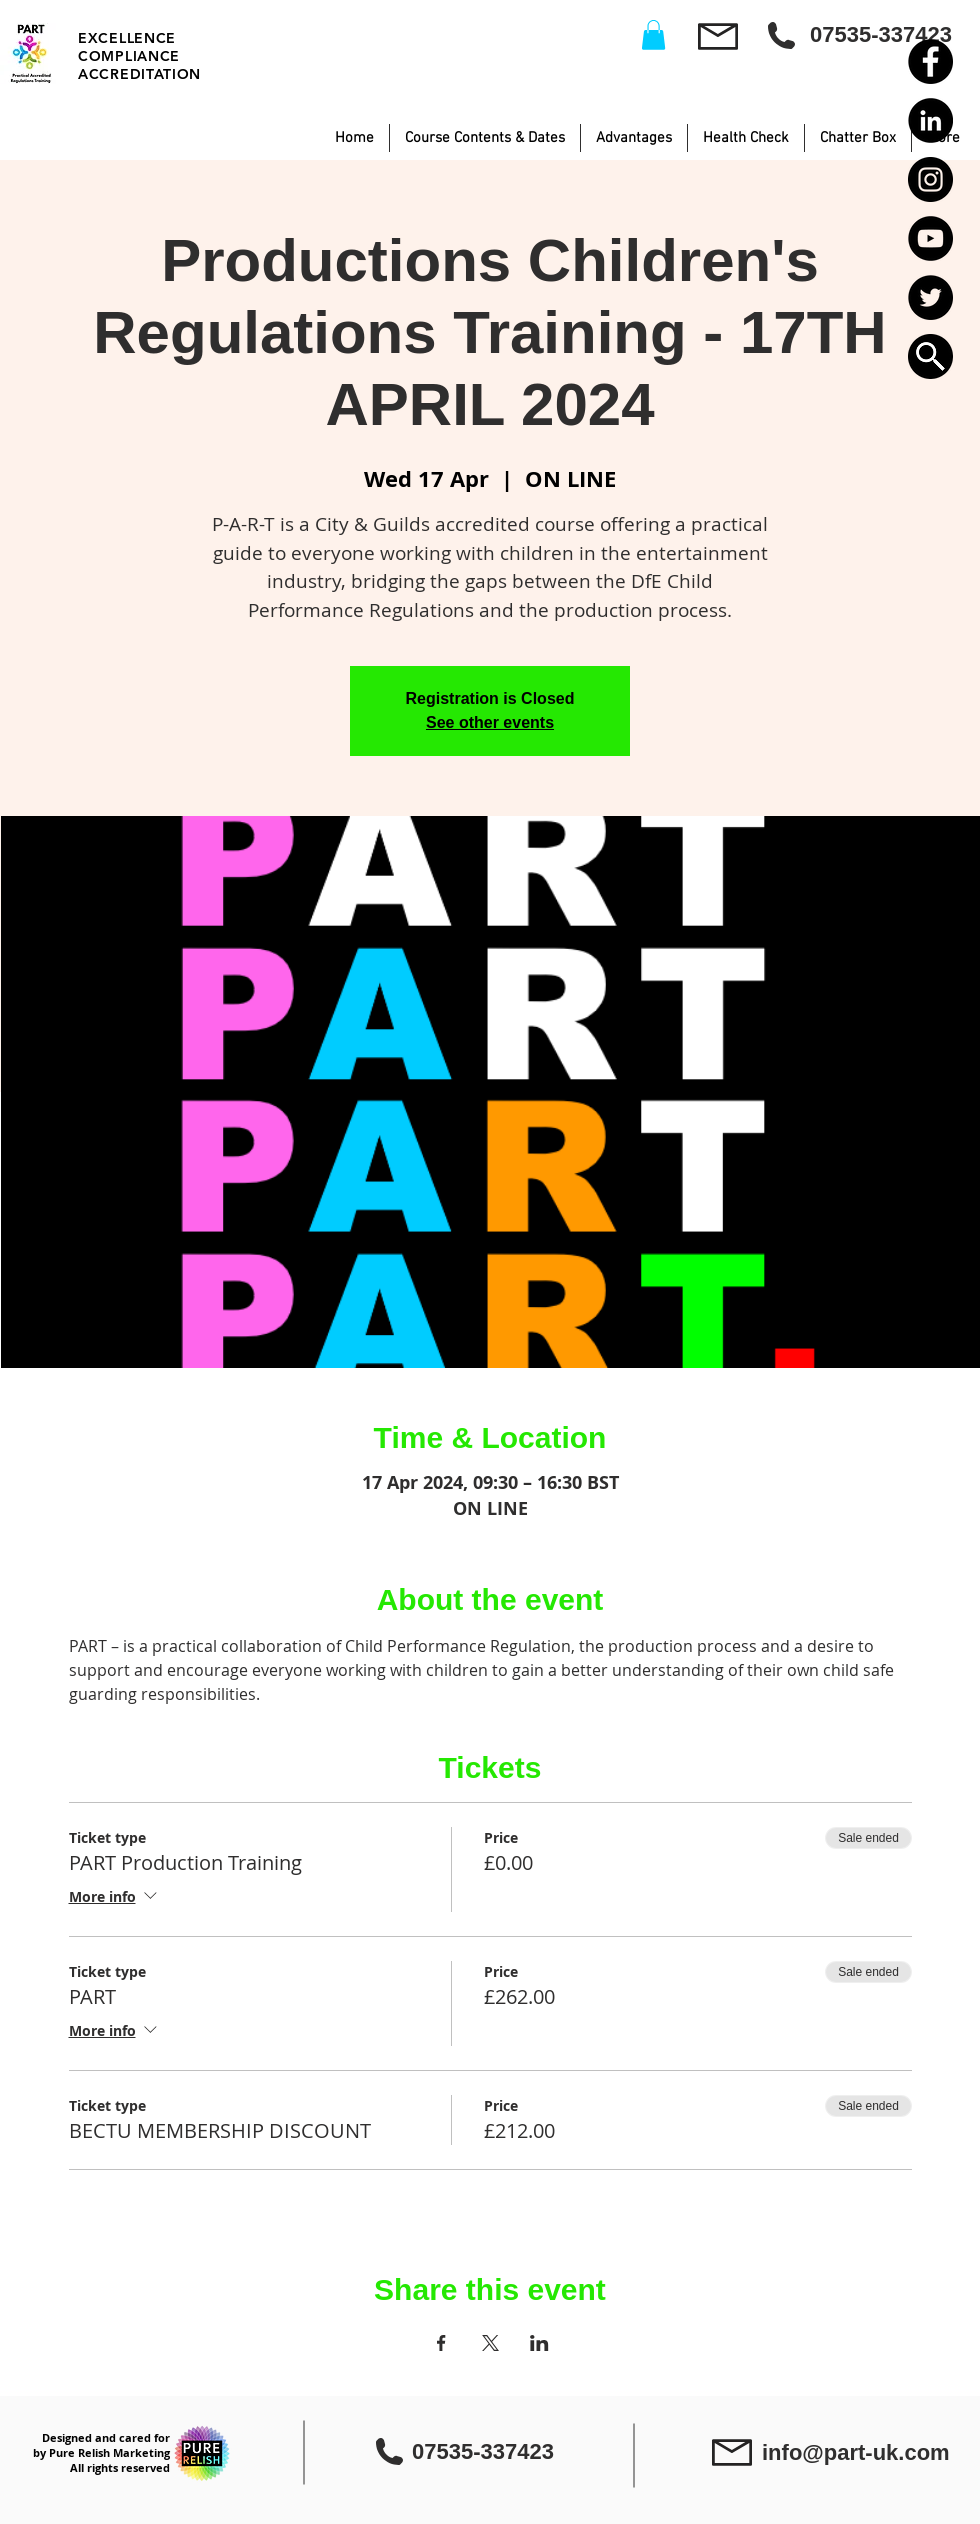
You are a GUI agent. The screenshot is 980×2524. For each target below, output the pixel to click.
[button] (930, 356)
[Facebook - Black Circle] (930, 61)
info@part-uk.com (856, 2452)
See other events (490, 722)
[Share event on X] (490, 2343)
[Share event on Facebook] (441, 2343)
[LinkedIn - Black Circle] (930, 120)
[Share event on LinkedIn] (539, 2343)
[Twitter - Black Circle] (930, 297)
